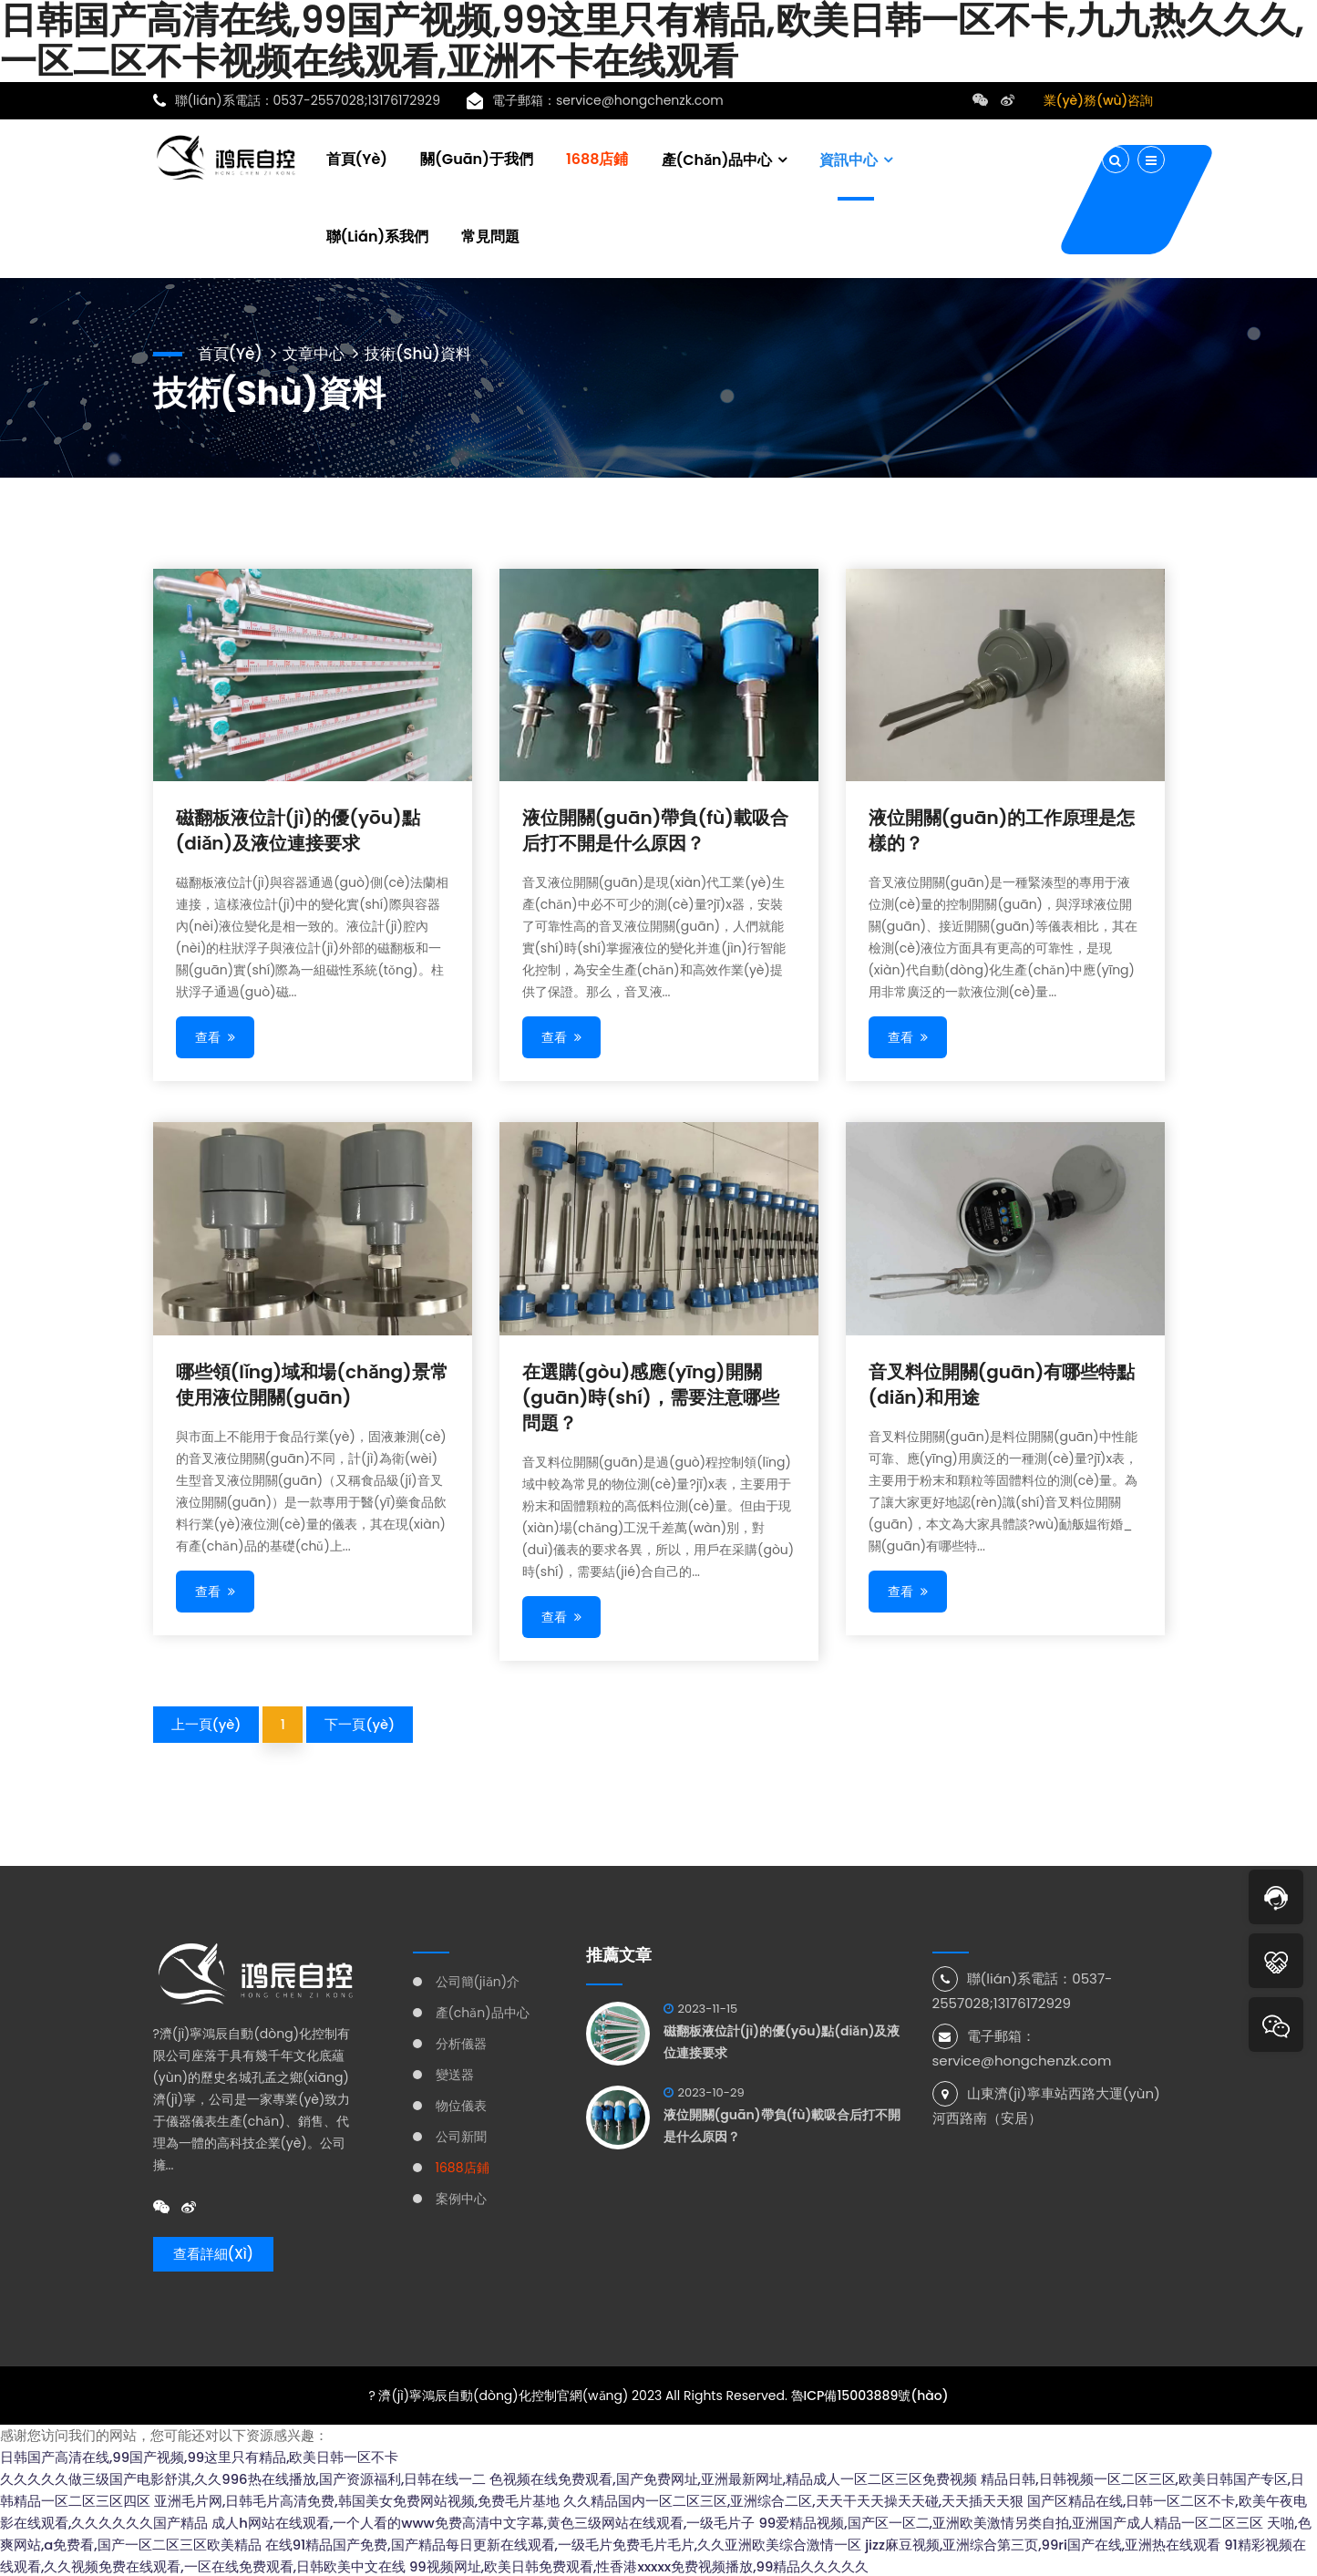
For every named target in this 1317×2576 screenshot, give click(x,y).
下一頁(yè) (360, 1722)
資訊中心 (848, 158)
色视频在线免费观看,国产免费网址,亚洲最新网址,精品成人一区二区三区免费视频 (734, 2477)
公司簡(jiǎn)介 (478, 1980)
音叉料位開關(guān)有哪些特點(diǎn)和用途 (1002, 1382)
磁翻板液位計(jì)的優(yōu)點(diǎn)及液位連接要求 (298, 828)
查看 (215, 1035)
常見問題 (490, 234)
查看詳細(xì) (213, 2252)
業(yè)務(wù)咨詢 (1099, 100)
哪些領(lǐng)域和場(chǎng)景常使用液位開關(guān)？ (312, 1382)
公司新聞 (461, 2135)
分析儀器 (461, 2042)
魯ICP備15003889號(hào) (870, 2394)
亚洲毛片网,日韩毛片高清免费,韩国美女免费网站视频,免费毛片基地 (357, 2499)
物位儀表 (461, 2104)
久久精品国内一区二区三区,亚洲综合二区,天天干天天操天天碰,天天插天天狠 (793, 2499)
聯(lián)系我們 (377, 234)
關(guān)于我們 (476, 157)
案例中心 (461, 2197)
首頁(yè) (357, 157)
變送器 (455, 2073)
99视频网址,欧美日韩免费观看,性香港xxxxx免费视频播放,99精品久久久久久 (639, 2564)
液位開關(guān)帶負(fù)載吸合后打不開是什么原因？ (655, 828)
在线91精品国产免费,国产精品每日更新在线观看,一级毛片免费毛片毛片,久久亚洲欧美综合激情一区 (563, 2542)
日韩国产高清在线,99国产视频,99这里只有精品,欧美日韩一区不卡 (199, 2455)
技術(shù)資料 (428, 349)
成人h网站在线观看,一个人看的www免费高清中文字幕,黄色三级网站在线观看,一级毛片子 (483, 2520)
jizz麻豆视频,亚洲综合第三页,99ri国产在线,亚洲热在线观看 (1044, 2542)
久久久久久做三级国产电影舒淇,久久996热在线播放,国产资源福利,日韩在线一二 (243, 2477)
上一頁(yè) (206, 1722)
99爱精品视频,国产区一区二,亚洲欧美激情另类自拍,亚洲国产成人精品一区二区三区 (1011, 2520)
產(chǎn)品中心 (717, 158)
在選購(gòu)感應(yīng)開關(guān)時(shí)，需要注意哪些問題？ (650, 1395)
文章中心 (319, 349)
